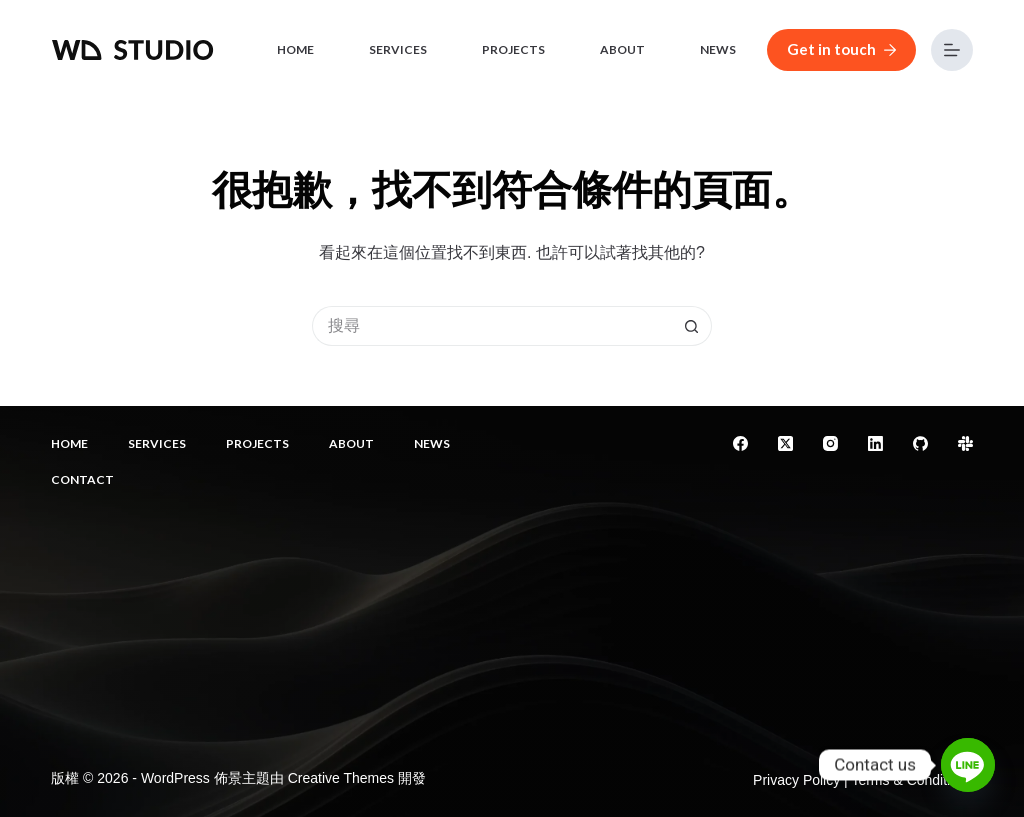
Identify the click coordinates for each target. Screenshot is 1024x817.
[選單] (952, 50)
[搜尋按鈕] (692, 326)
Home (295, 49)
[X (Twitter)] (785, 443)
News (718, 49)
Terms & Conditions (911, 780)
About (622, 49)
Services (398, 49)
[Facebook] (740, 443)
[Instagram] (830, 443)
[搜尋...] (492, 326)
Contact (82, 479)
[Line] (968, 765)
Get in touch (841, 49)
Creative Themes (341, 778)
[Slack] (965, 443)
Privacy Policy (796, 780)
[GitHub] (920, 443)
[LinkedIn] (875, 443)
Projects (513, 49)
